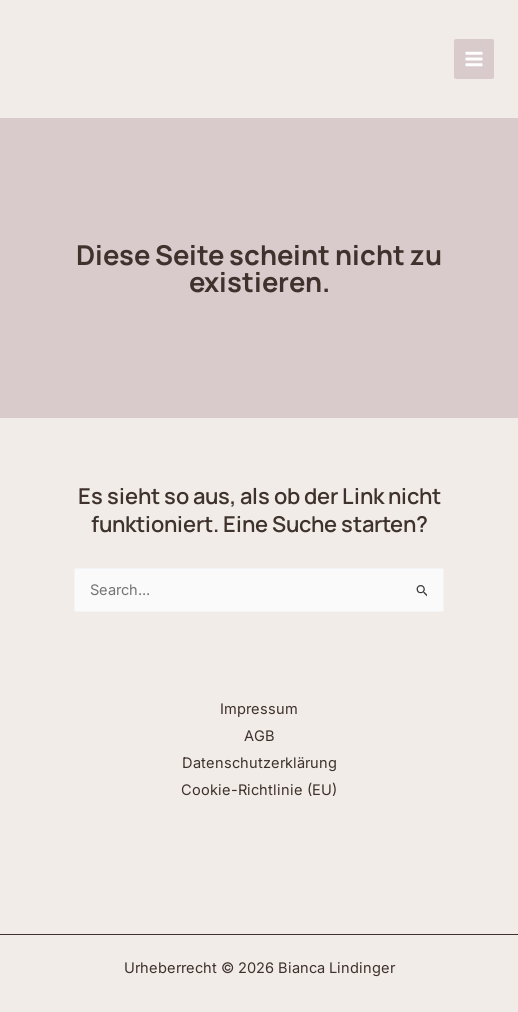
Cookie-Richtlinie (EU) (259, 790)
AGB (259, 736)
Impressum (259, 709)
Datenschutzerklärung (259, 763)
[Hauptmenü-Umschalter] (474, 59)
